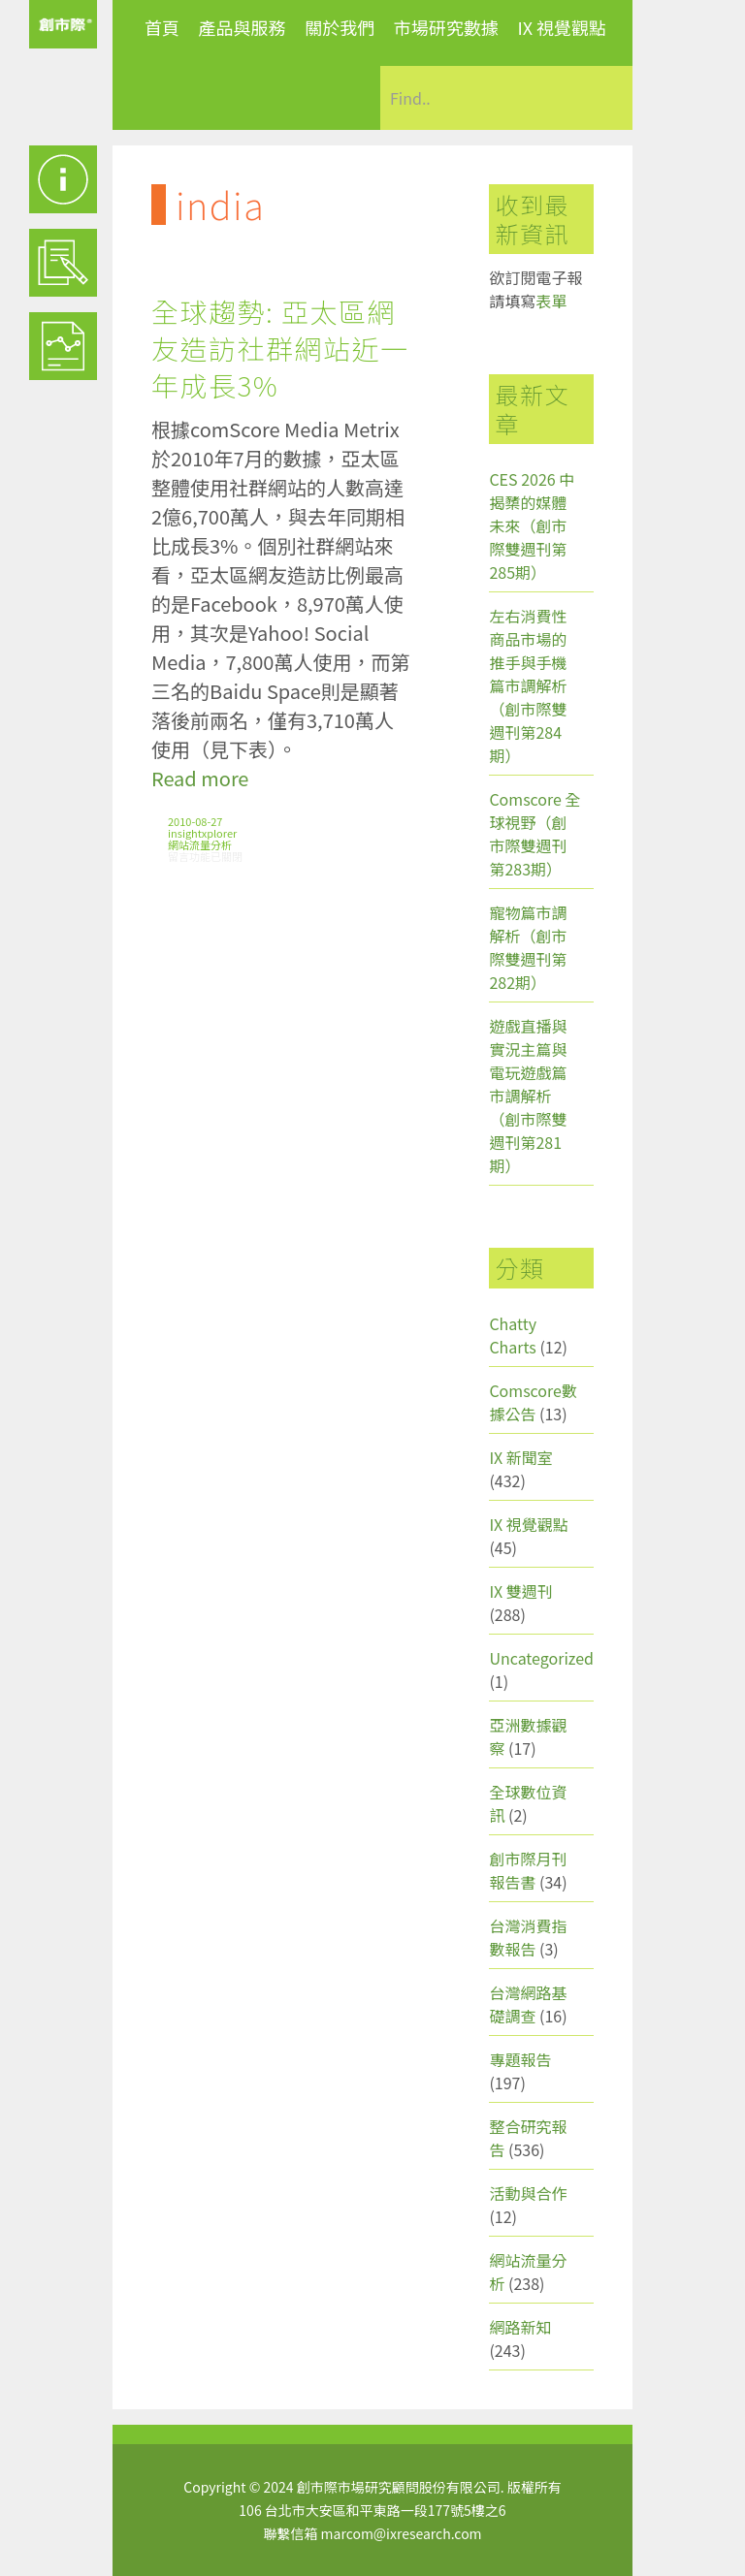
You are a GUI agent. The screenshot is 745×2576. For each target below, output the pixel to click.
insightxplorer (202, 833)
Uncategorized (541, 1658)
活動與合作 (528, 2193)
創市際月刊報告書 (528, 1870)
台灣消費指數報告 (528, 1937)
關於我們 (339, 27)
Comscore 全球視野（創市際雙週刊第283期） (534, 833)
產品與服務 (242, 27)
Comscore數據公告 (533, 1402)
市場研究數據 (446, 27)
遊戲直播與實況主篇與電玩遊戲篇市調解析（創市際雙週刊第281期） (528, 1095)
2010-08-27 (195, 821)
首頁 (162, 27)
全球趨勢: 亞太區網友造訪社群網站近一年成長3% (280, 348)
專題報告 (520, 2059)
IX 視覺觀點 (561, 27)
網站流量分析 (200, 844)
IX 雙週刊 (520, 1591)
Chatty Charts (512, 1335)
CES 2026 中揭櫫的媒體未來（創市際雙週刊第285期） (531, 525)
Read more (199, 778)
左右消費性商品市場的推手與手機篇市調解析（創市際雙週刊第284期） (528, 685)
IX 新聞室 (520, 1457)
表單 (551, 300)
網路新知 (520, 2326)
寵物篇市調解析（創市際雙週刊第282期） (528, 947)
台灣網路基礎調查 (528, 2004)
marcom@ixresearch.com (401, 2533)
